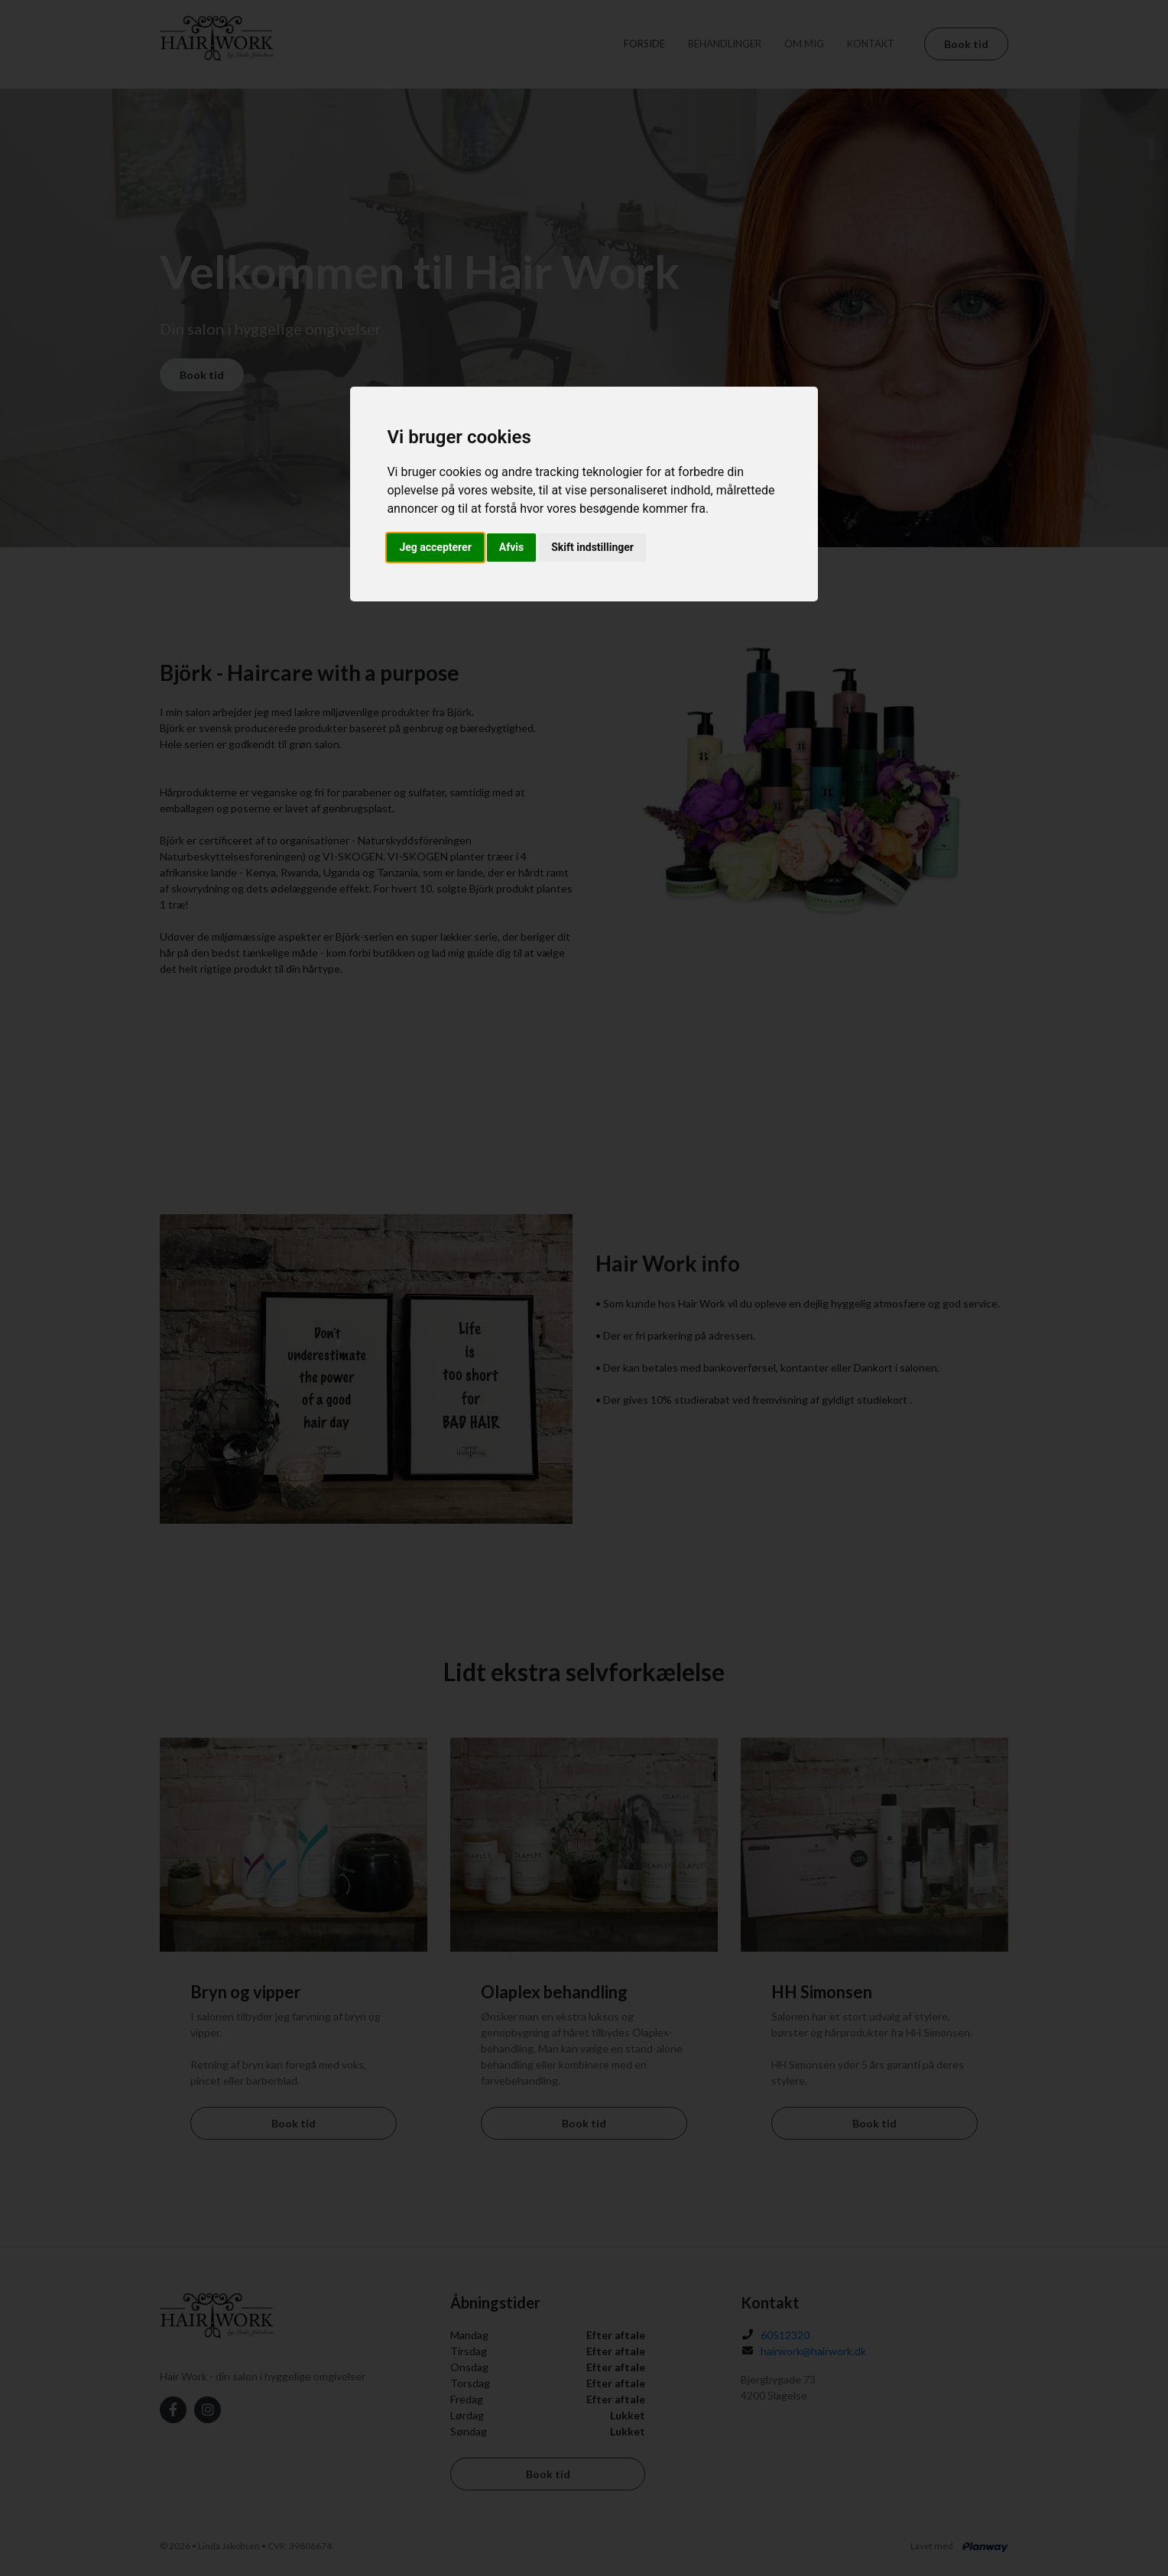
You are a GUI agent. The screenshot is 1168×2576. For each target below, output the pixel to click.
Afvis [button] (511, 547)
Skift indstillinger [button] (592, 547)
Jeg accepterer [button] (435, 547)
